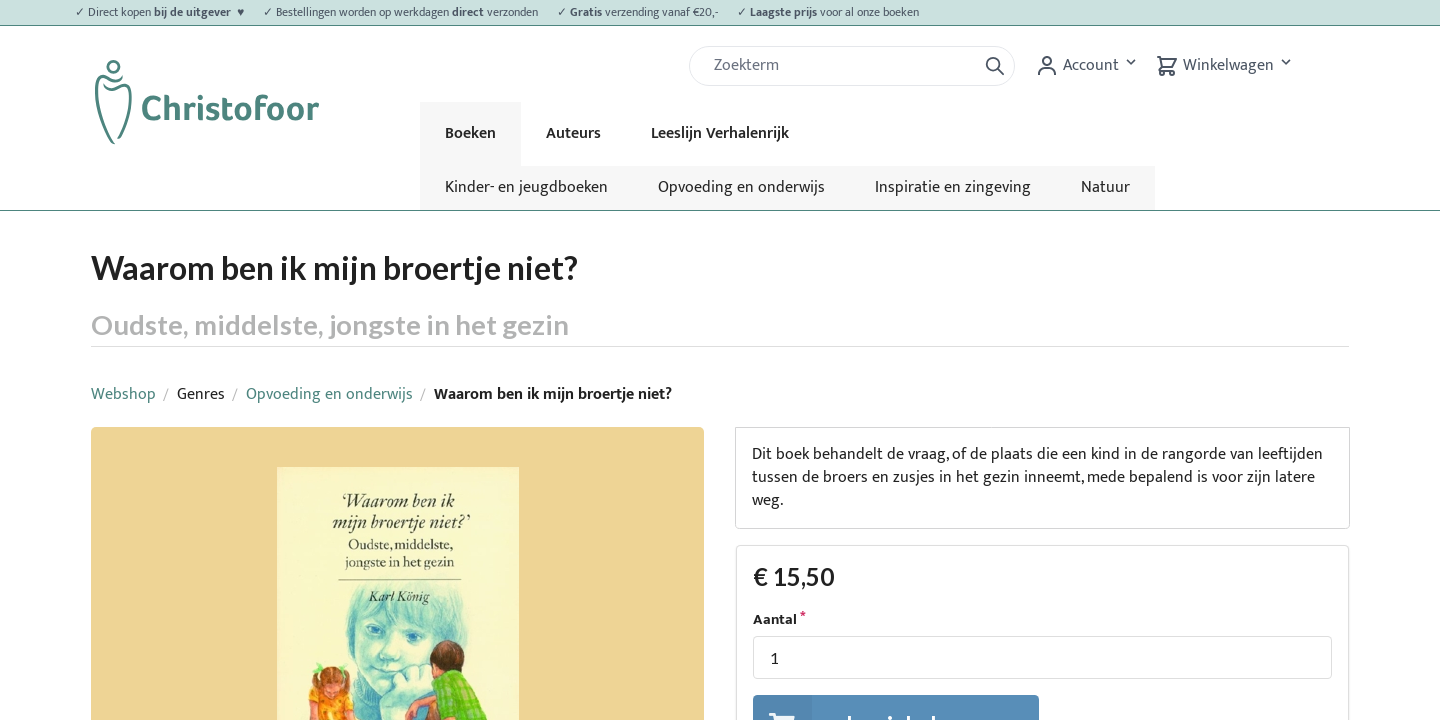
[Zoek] (841, 66)
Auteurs (573, 133)
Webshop (123, 394)
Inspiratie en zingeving (953, 187)
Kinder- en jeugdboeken (526, 187)
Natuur (1105, 187)
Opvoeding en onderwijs (741, 187)
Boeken (470, 133)
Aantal (775, 620)
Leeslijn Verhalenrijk (720, 133)
